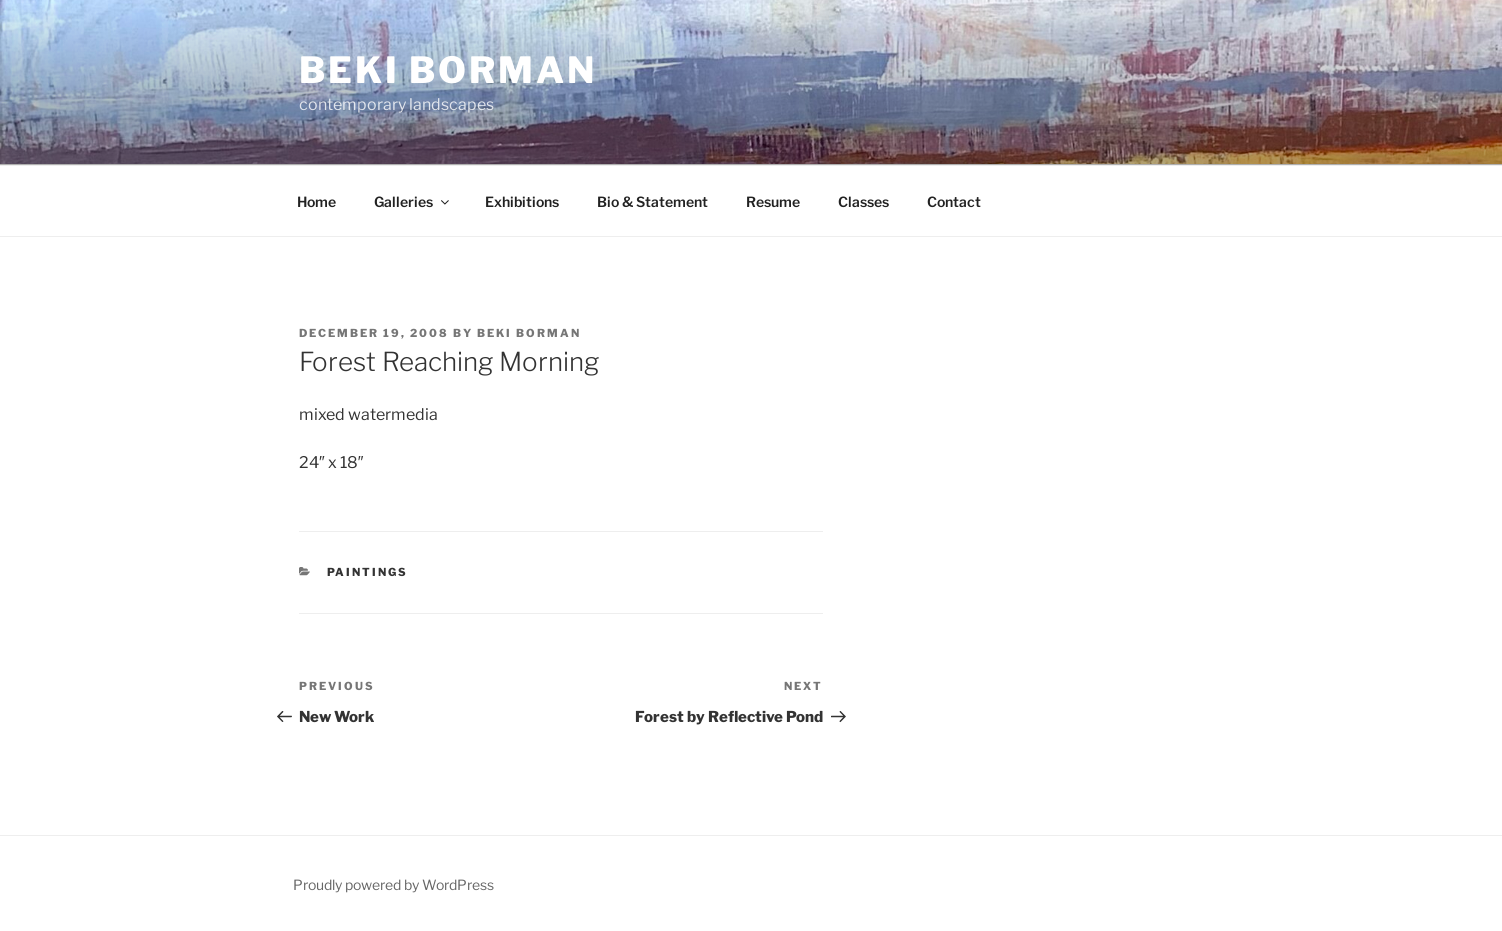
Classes (863, 201)
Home (316, 201)
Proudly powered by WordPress (393, 884)
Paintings (368, 572)
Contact (954, 201)
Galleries (413, 201)
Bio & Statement (652, 201)
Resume (773, 201)
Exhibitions (522, 201)
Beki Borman (448, 70)
